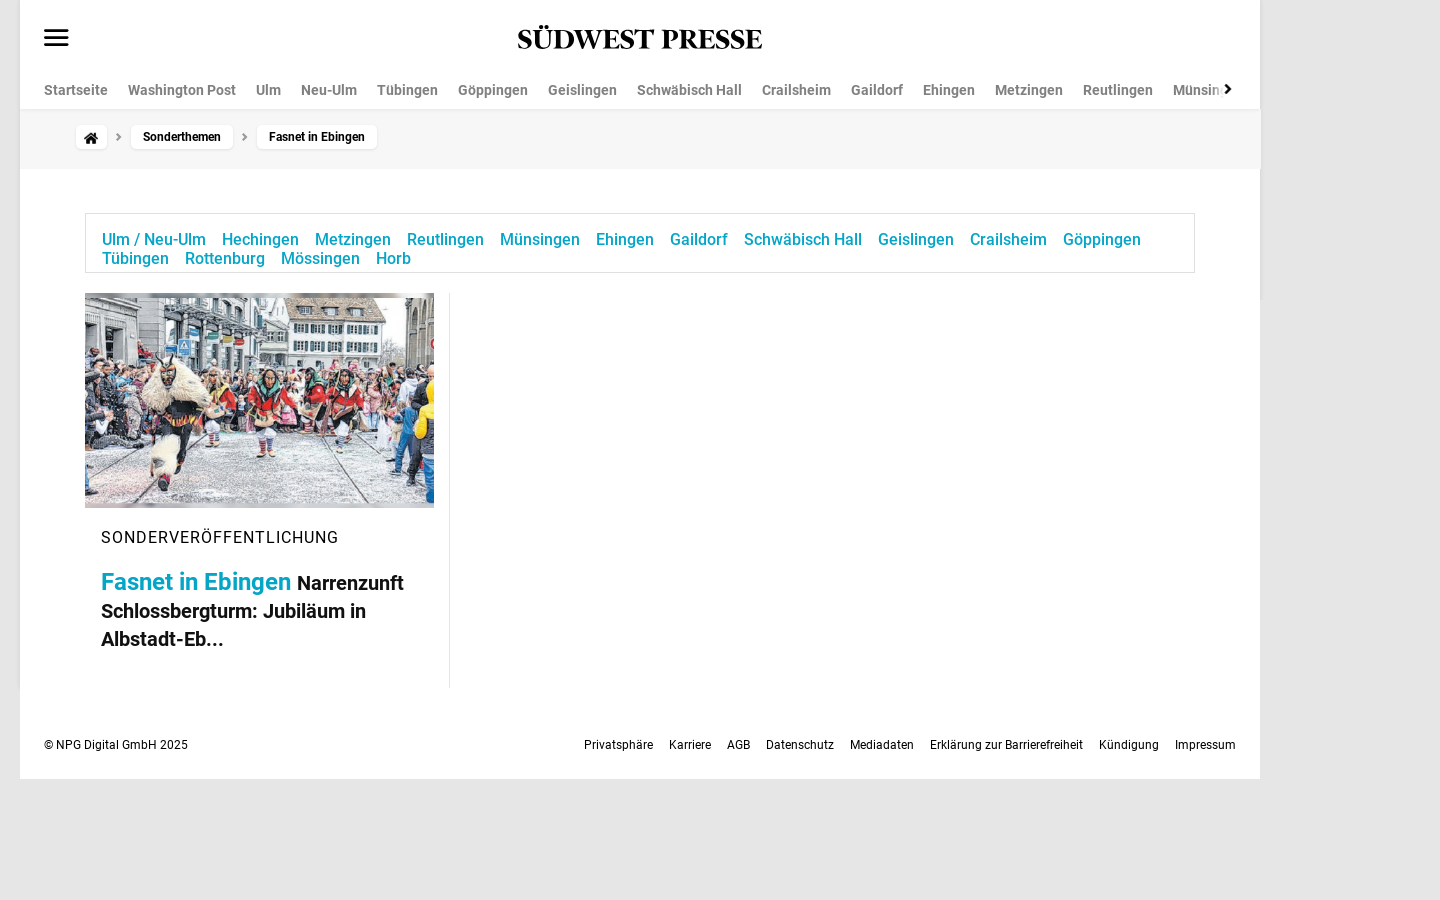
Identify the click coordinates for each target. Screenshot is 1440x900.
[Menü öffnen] (56, 39)
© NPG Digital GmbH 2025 (116, 745)
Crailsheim (796, 90)
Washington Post (182, 90)
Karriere (690, 745)
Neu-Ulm (329, 90)
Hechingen (260, 239)
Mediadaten (882, 745)
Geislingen (582, 90)
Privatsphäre (618, 745)
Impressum (1205, 745)
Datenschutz (800, 745)
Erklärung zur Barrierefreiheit (1006, 745)
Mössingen (320, 258)
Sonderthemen (182, 137)
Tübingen (407, 90)
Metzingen (1029, 90)
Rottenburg (225, 258)
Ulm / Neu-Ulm (154, 239)
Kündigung (1129, 745)
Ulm (268, 90)
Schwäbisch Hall (689, 90)
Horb (393, 258)
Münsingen (1208, 90)
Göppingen (493, 90)
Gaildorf (877, 90)
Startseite (76, 90)
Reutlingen (1118, 90)
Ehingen (949, 90)
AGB (738, 745)
